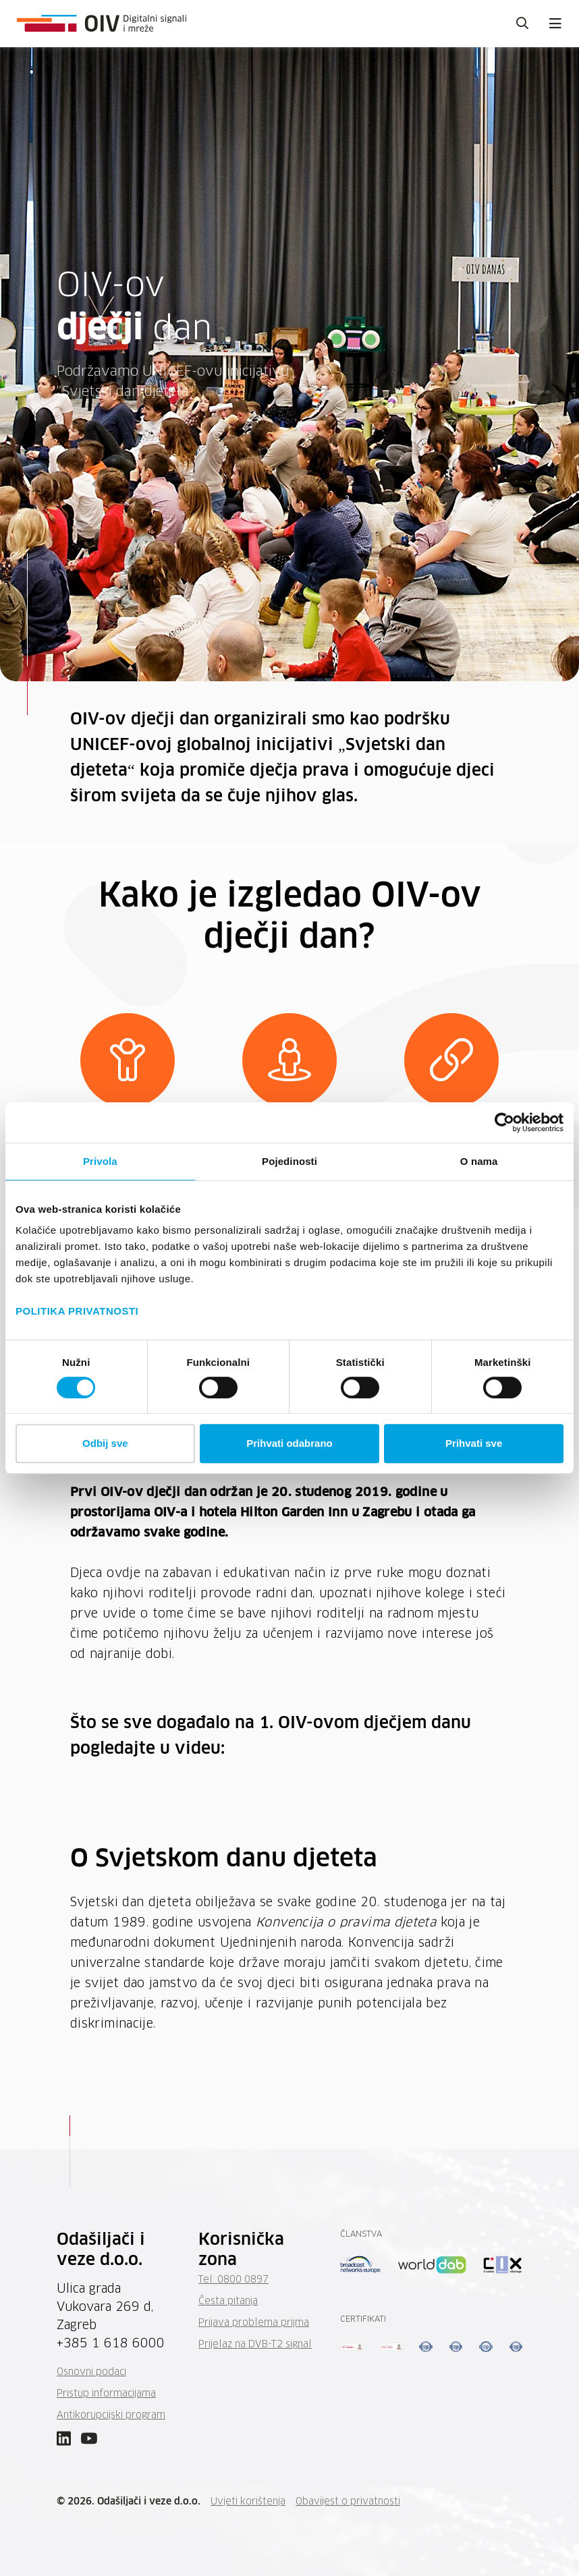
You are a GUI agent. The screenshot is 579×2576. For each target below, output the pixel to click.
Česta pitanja (228, 2301)
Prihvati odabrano (289, 1443)
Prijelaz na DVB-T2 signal (255, 2344)
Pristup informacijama (106, 2394)
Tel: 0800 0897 (233, 2280)
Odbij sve (105, 1443)
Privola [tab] (100, 1161)
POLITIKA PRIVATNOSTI (77, 1311)
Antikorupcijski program (111, 2415)
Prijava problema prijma (253, 2323)
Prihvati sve (473, 1443)
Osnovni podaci (91, 2372)
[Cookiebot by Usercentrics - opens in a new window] (504, 1122)
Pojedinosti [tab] (289, 1161)
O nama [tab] (479, 1161)
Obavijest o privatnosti (348, 2502)
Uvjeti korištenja (248, 2502)
